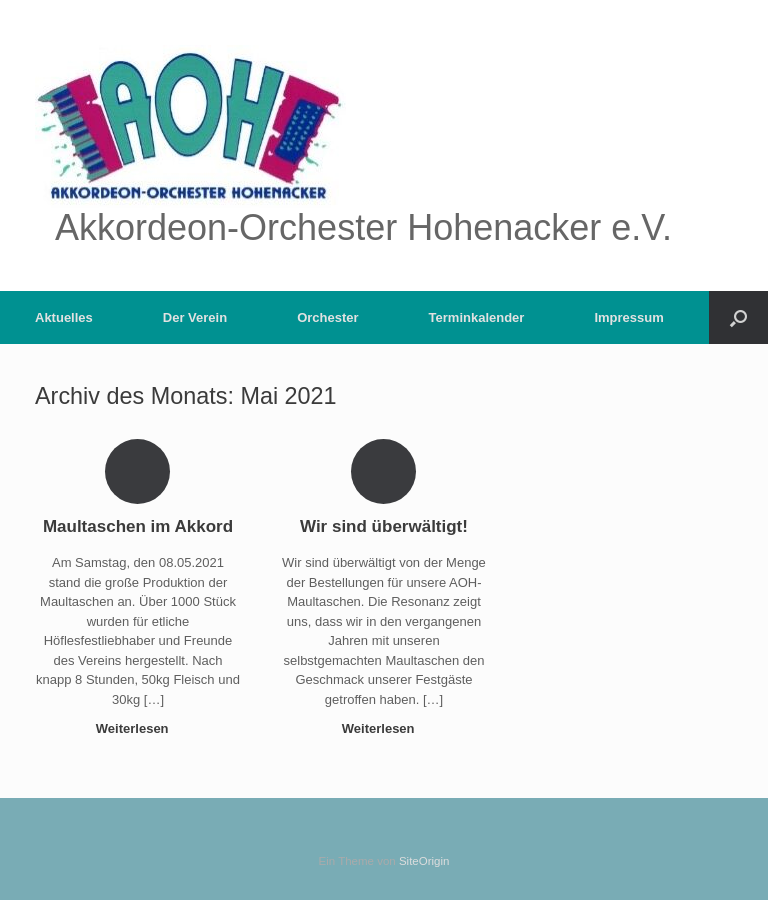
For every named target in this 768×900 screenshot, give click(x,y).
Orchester (327, 317)
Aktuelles (64, 317)
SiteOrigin (424, 861)
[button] (738, 317)
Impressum (628, 317)
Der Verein (195, 317)
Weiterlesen (138, 728)
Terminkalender (477, 317)
